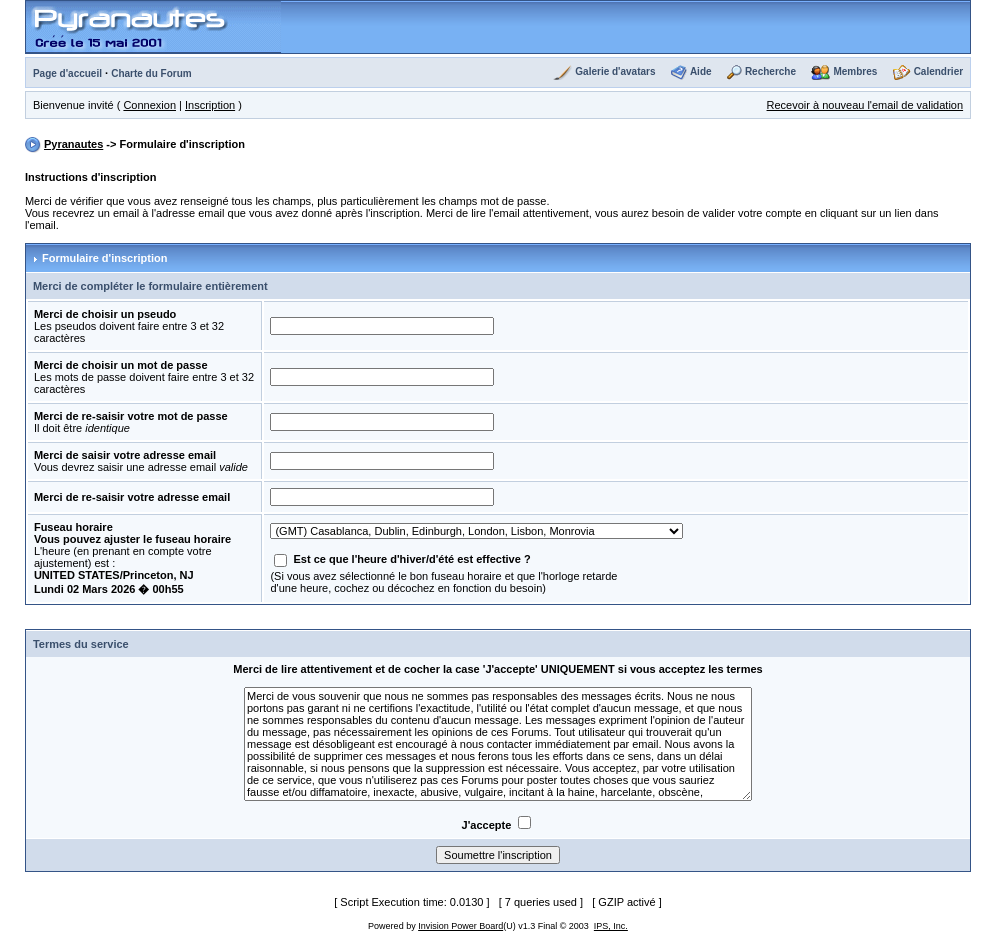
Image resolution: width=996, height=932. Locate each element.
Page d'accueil (67, 73)
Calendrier (938, 71)
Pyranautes (73, 144)
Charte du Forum (151, 73)
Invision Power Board (460, 926)
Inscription (210, 105)
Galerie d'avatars (615, 71)
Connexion (149, 105)
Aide (701, 71)
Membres (855, 71)
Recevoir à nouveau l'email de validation (865, 105)
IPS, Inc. (611, 926)
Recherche (770, 71)
